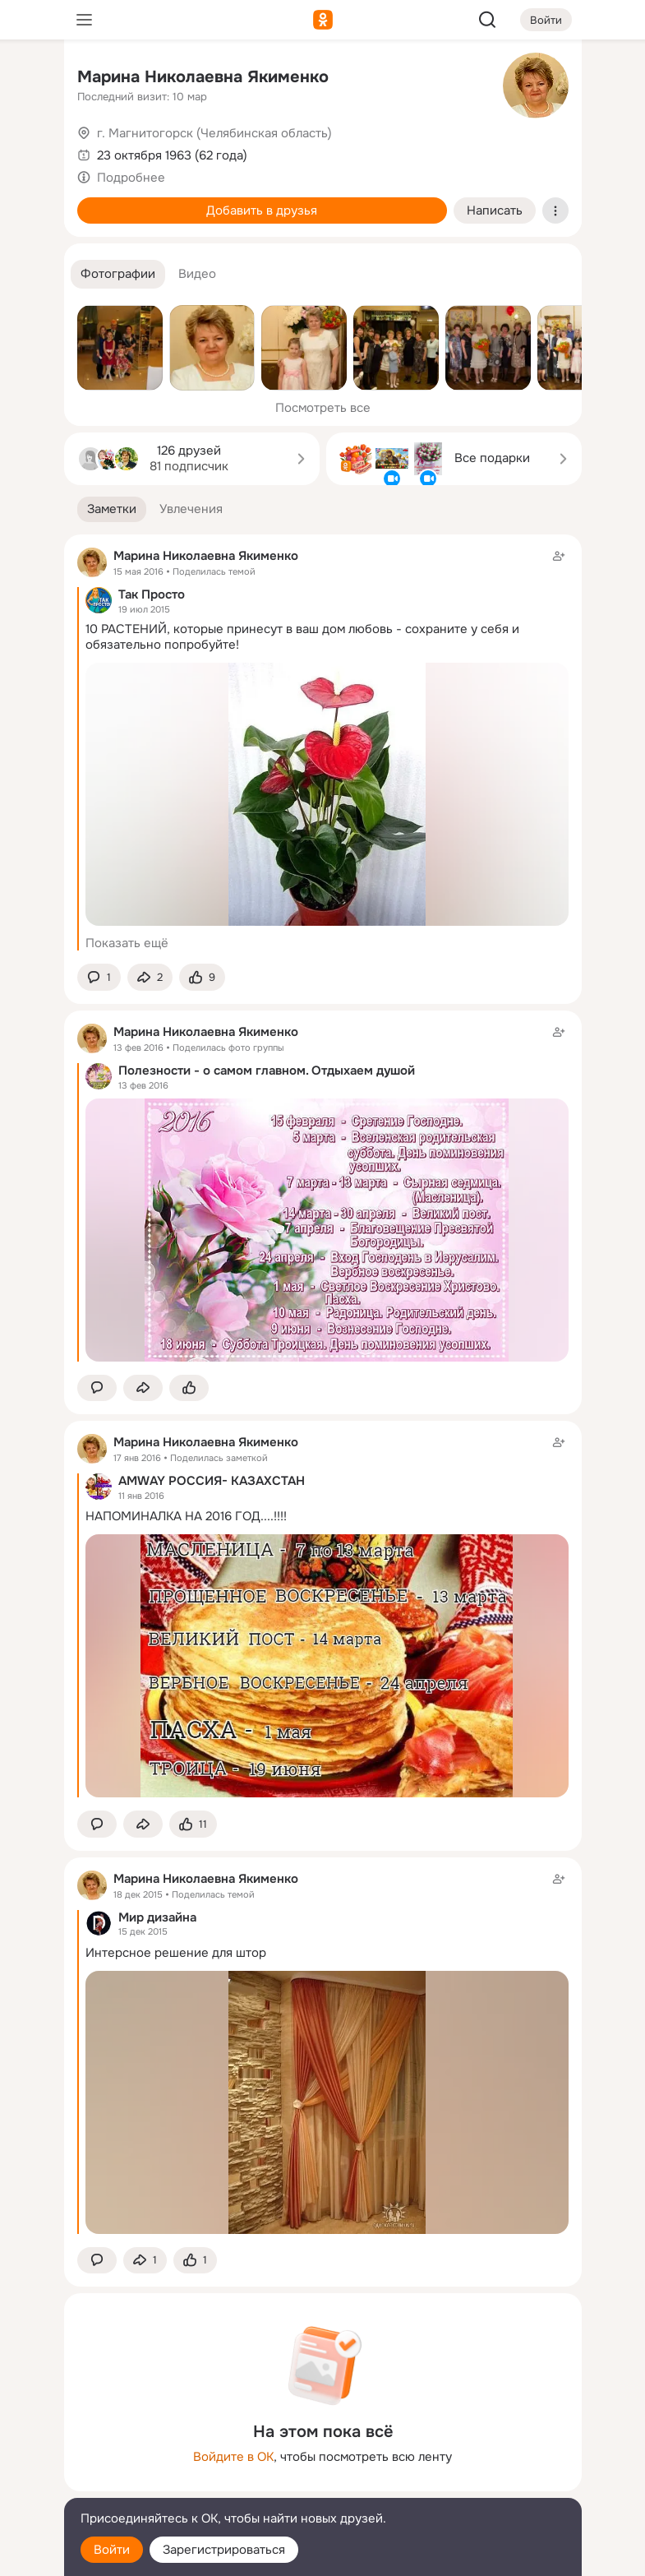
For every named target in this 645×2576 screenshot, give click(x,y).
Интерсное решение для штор (175, 1953)
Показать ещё (126, 943)
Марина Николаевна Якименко (203, 77)
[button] (118, 274)
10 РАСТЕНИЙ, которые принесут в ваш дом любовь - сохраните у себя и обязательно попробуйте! (302, 637)
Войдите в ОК (233, 2457)
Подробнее (131, 177)
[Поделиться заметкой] (150, 977)
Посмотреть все (323, 408)
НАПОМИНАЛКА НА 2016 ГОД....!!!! (186, 1516)
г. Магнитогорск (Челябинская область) (214, 133)
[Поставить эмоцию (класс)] (202, 977)
